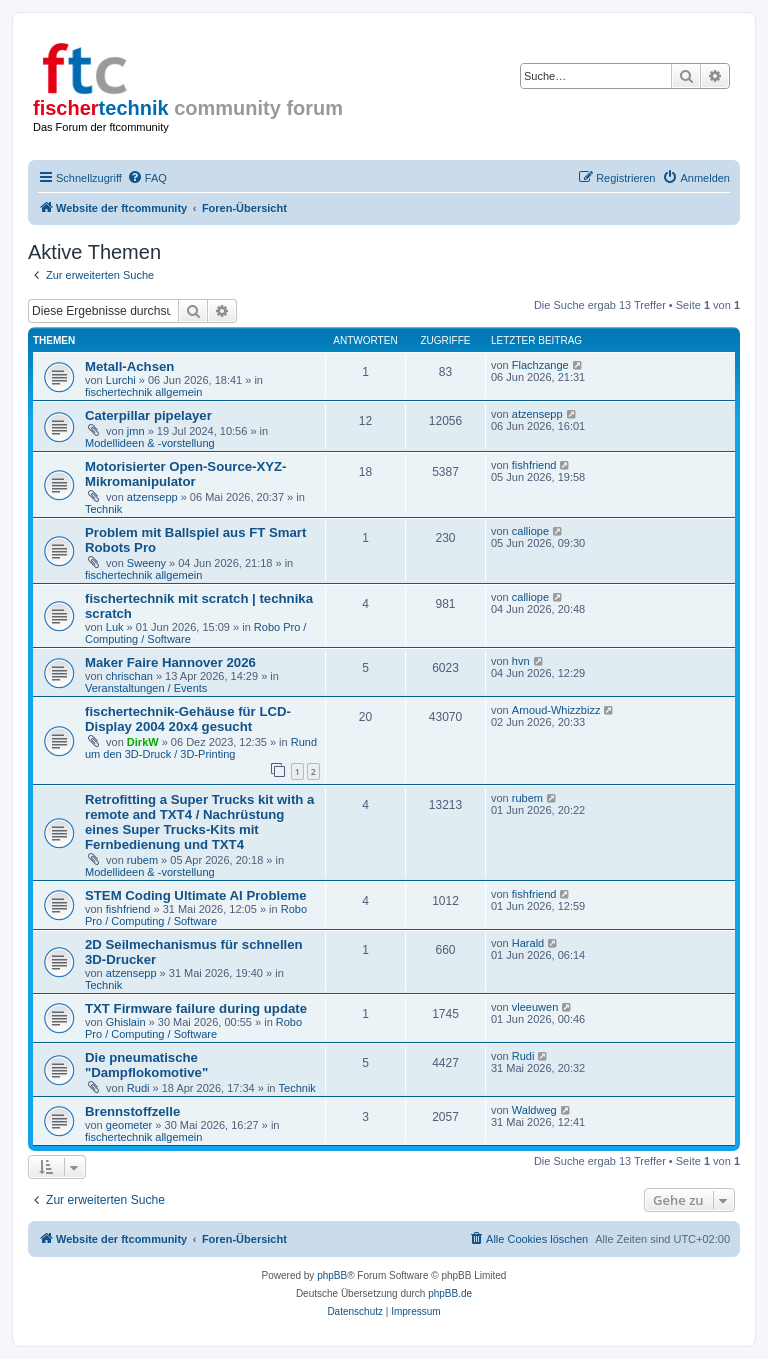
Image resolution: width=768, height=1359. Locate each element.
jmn (136, 431)
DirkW (143, 742)
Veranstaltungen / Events (146, 688)
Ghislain (126, 1022)
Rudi (138, 1088)
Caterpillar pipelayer (148, 415)
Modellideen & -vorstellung (150, 443)
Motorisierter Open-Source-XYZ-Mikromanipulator (186, 474)
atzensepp (537, 414)
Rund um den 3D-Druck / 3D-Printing (201, 748)
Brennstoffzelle (132, 1111)
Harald (528, 943)
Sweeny (146, 563)
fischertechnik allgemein (143, 392)
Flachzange (540, 365)
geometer (129, 1125)
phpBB (332, 1275)
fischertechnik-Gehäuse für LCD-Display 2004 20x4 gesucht (188, 719)
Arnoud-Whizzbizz (556, 710)
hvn (521, 661)
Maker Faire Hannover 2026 (170, 662)
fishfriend (534, 465)
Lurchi (121, 380)
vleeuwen (535, 1007)
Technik (103, 509)
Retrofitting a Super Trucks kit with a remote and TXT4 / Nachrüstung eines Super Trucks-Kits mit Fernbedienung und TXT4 (199, 822)
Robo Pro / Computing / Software (196, 915)
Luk (115, 627)
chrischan (129, 676)
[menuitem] (147, 178)
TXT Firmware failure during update (196, 1008)
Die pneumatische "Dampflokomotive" (146, 1065)
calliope (530, 531)
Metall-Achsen (129, 366)
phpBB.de (450, 1293)
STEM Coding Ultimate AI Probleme (196, 895)
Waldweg (534, 1110)
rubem (142, 860)
